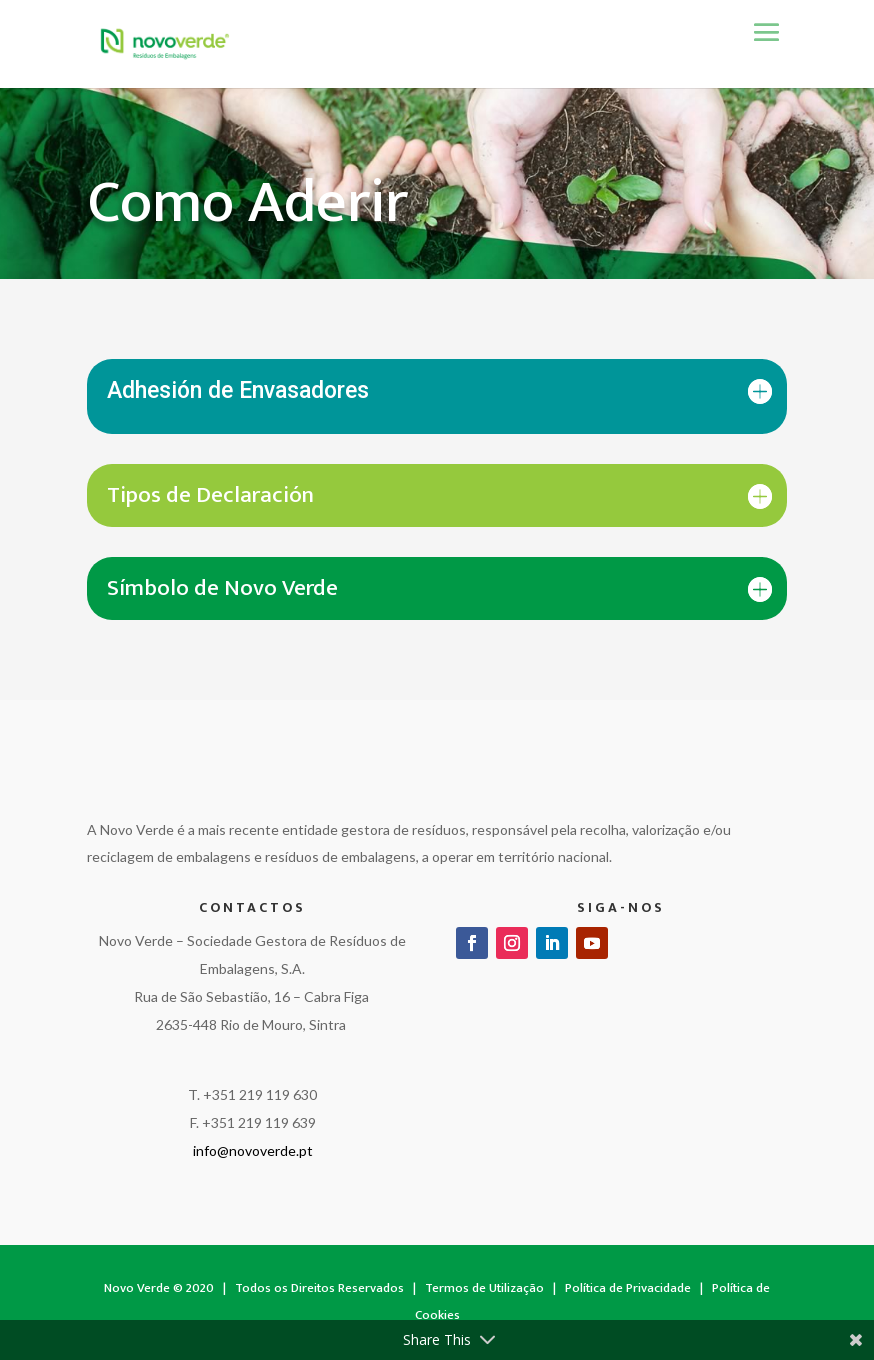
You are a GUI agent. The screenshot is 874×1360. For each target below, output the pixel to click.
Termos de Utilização (484, 1288)
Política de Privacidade (628, 1288)
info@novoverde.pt (253, 1150)
